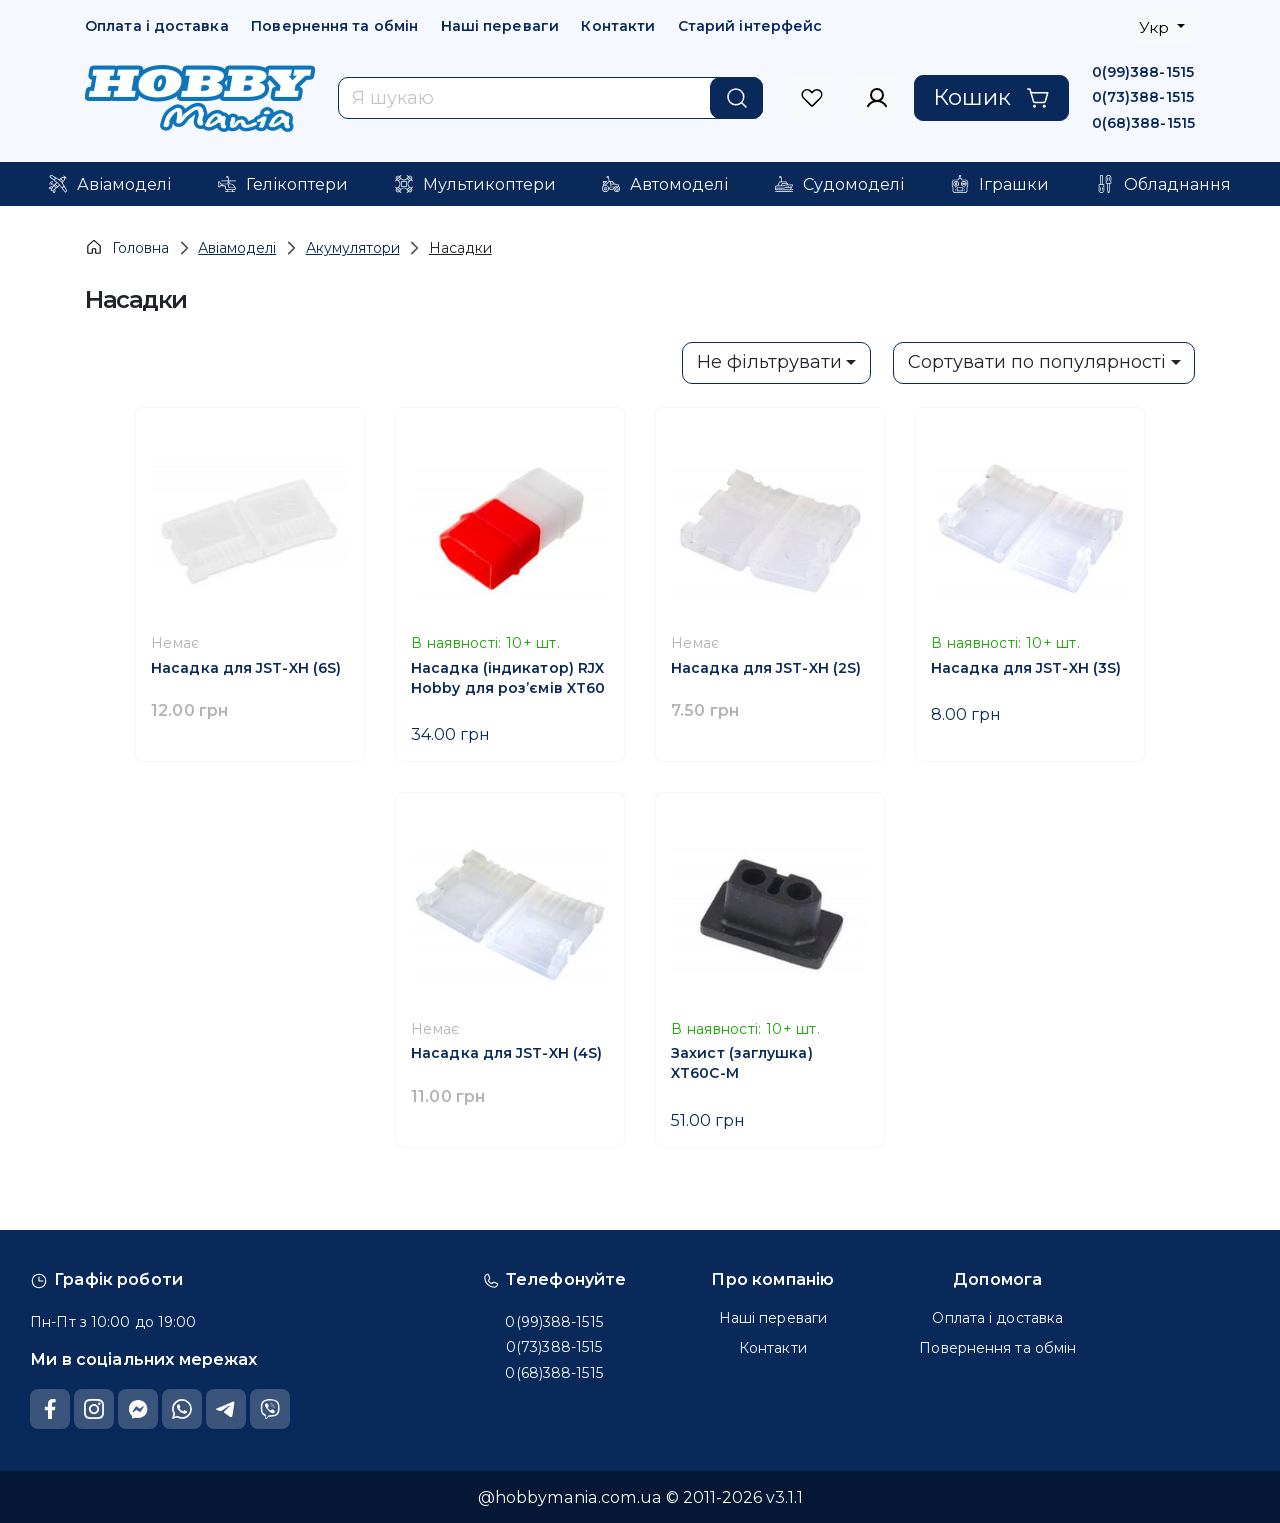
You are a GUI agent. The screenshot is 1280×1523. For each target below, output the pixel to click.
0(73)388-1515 (1143, 97)
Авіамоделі (237, 248)
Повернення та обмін (334, 26)
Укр (1156, 27)
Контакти (618, 26)
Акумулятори (353, 248)
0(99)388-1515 (1143, 72)
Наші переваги (500, 26)
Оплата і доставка (157, 26)
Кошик (991, 97)
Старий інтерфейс (750, 26)
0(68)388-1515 (1143, 123)
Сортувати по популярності (1037, 362)
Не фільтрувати (769, 362)
